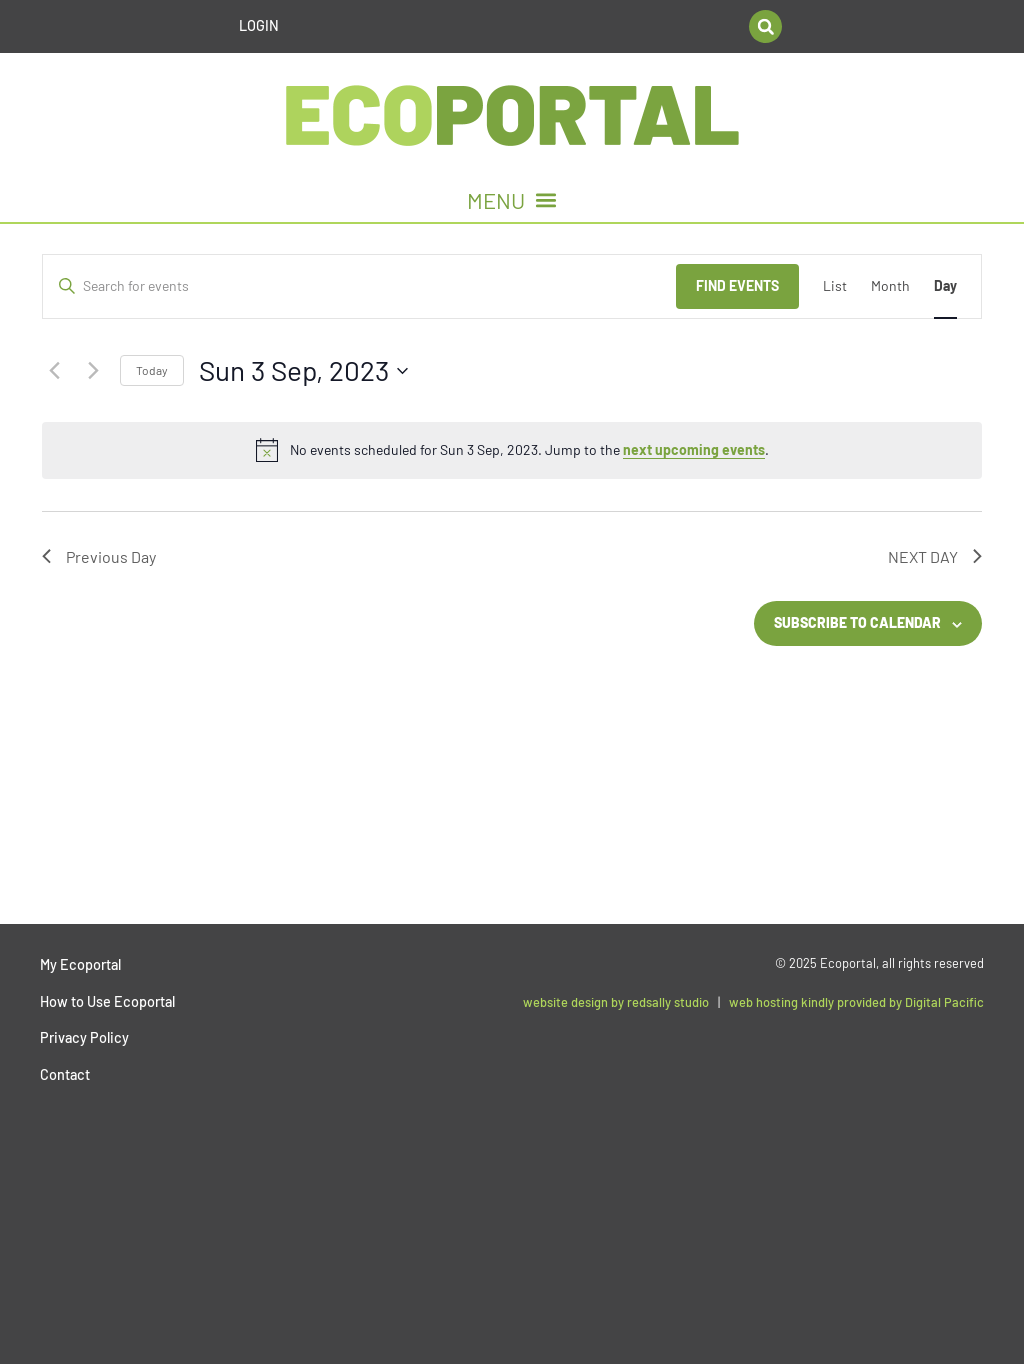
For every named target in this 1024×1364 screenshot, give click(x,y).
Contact (65, 1074)
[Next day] (93, 371)
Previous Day (99, 556)
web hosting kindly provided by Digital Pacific (856, 1002)
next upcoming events (694, 449)
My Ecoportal (80, 964)
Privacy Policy (84, 1037)
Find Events (737, 285)
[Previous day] (54, 371)
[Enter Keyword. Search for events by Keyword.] (359, 286)
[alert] (512, 450)
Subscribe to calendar (857, 622)
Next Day (935, 556)
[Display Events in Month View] (890, 286)
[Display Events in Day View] (945, 286)
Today (152, 370)
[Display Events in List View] (835, 286)
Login (259, 25)
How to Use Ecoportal (107, 1001)
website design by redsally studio (616, 1002)
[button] (765, 26)
